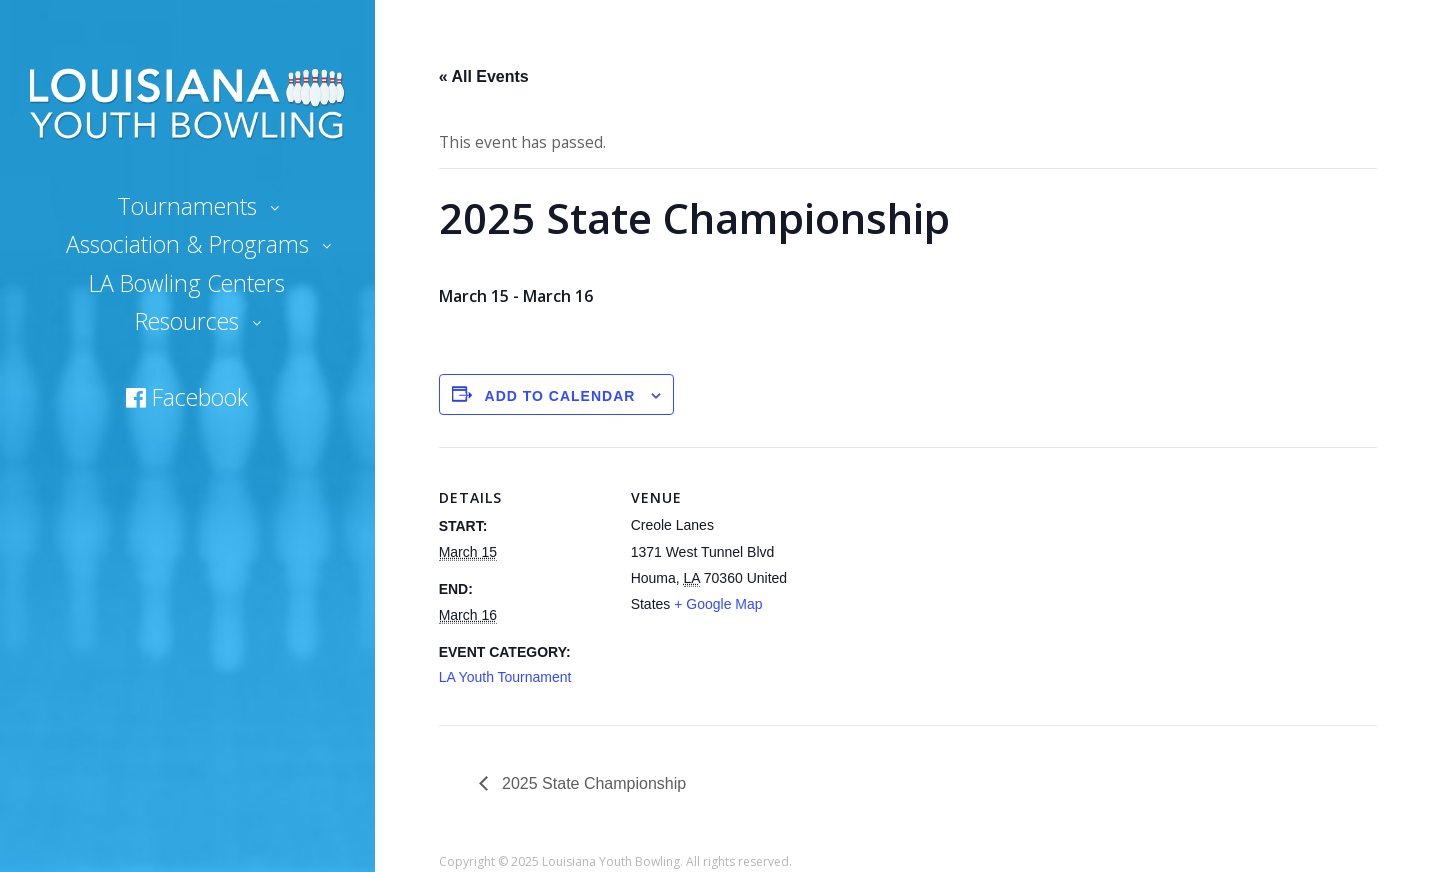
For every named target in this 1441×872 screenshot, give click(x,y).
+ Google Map (718, 604)
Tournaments (187, 206)
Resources (187, 321)
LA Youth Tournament (505, 677)
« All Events (484, 76)
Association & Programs (187, 244)
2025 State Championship (592, 783)
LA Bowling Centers (187, 283)
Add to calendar (560, 396)
